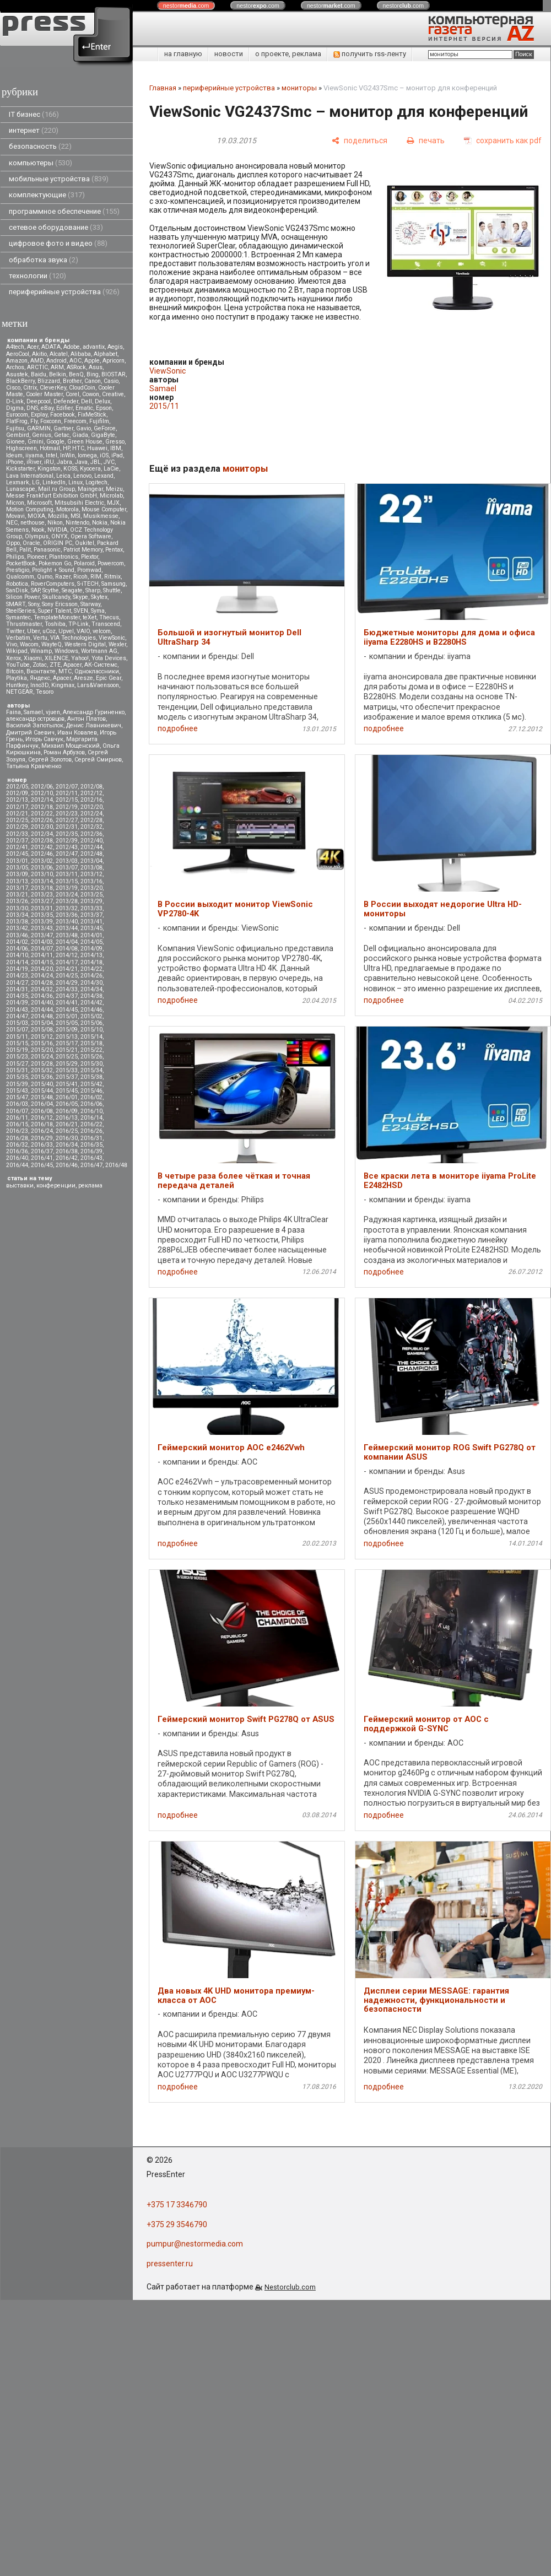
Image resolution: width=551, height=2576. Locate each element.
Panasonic (47, 549)
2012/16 (91, 799)
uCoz (49, 631)
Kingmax (62, 685)
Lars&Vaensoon (98, 685)
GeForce (105, 428)
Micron (15, 502)
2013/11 (67, 874)
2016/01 (67, 1097)
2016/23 (17, 1131)
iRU (49, 462)
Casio (111, 381)
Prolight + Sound (53, 570)
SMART (15, 604)
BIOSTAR (113, 374)
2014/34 (91, 989)
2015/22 (91, 1050)
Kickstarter (20, 468)
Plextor (89, 556)
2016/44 (17, 1165)
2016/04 (42, 1104)
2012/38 (42, 840)
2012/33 (17, 834)
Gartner (63, 428)
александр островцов (35, 718)
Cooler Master (44, 394)
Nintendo (77, 522)
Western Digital (85, 644)
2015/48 (42, 1097)
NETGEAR (19, 691)
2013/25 (91, 894)
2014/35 (17, 996)
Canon (92, 381)
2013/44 (67, 928)
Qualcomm (20, 576)
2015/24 (42, 1056)
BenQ (76, 374)
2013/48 (67, 935)
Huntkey (17, 685)
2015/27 (17, 1063)
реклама (90, 1185)
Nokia (99, 522)
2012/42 (42, 847)
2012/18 (42, 807)
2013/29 (91, 901)
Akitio (39, 354)
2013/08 (91, 867)
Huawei (97, 448)
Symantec (18, 617)
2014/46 (91, 1009)
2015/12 (42, 1036)
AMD (37, 360)
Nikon (55, 522)
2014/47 (17, 1016)
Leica (63, 475)
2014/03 (42, 942)
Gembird (17, 435)
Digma (15, 408)
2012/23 (67, 813)
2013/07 (67, 867)
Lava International (29, 475)
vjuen (53, 712)
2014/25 (67, 975)
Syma (98, 610)
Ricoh (80, 576)
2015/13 (67, 1036)
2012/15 (67, 799)
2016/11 (17, 1117)
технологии (37, 276)
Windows (66, 651)
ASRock (76, 367)
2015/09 (67, 1029)
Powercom (111, 563)
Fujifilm (99, 421)
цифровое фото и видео (58, 243)
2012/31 (67, 826)
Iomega (87, 455)
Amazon (17, 360)
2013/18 (42, 888)
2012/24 (91, 813)
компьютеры (40, 163)
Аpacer (72, 664)
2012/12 (91, 793)
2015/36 (42, 1077)
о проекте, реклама (288, 54)
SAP (35, 590)
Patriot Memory (82, 549)
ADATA (51, 346)
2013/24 (67, 894)
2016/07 (17, 1111)
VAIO (83, 631)
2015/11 (17, 1036)
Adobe (71, 346)
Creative (113, 394)
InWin (67, 455)
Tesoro (44, 691)
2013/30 (17, 908)
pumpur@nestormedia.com (195, 2243)
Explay (39, 414)
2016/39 (91, 1151)
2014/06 (17, 948)
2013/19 (67, 888)
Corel (72, 394)
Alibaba (81, 354)
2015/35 (17, 1077)
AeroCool (17, 354)
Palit (25, 549)
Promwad (89, 570)
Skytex (99, 597)
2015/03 (17, 1023)
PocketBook (21, 563)
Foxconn (50, 421)
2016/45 (42, 1165)
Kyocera (90, 468)
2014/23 (17, 975)
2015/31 (17, 1070)
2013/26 (17, 901)
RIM (95, 576)
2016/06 (91, 1104)
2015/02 (91, 1016)
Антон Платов (86, 718)
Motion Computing (29, 509)
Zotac (40, 664)
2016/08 (42, 1111)
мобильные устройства (59, 179)
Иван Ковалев (77, 732)
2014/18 (91, 962)
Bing (93, 374)
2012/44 (91, 847)
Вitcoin (15, 671)
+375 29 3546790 (177, 2224)
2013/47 (42, 935)
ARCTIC (37, 367)
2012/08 (91, 786)
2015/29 (67, 1063)
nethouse (32, 522)
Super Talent (54, 610)
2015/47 (17, 1097)
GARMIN (39, 428)
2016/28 (17, 1138)
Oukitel (84, 543)
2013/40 (67, 921)
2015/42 (91, 1084)
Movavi (15, 516)
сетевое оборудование (56, 227)
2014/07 (42, 948)
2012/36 (91, 834)
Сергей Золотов (50, 759)
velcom (102, 631)
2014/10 (17, 955)
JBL (95, 462)
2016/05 (67, 1104)
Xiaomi (33, 658)
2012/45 (17, 853)
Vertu (40, 637)
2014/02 (17, 942)
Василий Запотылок (34, 725)
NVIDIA (57, 529)
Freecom (75, 421)
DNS (32, 408)
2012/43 (67, 847)
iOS (104, 455)
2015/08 (42, 1029)
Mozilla (58, 516)
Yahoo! (80, 658)
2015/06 (91, 1023)
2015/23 (17, 1056)
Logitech (96, 482)
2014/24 (42, 975)
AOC (75, 360)
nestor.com (186, 5)
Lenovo (82, 475)
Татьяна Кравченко (33, 766)
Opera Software (91, 536)
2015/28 (42, 1063)
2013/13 (17, 881)
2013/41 (91, 921)
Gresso (115, 441)
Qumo (44, 576)
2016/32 (17, 1144)
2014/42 (91, 1002)
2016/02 (91, 1097)
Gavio (83, 428)
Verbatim (18, 637)
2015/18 (91, 1043)
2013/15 (67, 881)
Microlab (111, 495)
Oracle (31, 543)
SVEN (81, 610)
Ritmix (112, 576)
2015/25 (67, 1056)
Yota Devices (108, 658)
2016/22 (91, 1124)
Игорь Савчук (44, 739)
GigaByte (103, 435)
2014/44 (42, 1009)
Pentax (114, 549)
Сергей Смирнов (98, 759)
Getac (61, 435)
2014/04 (67, 942)
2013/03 (67, 861)
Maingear (90, 489)
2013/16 (91, 881)
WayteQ (51, 644)
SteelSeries (20, 610)
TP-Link (78, 624)
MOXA (36, 516)
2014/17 (67, 962)
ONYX (59, 536)
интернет (33, 130)
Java (81, 462)
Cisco (13, 387)
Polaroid (84, 563)
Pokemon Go (55, 563)
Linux (75, 482)
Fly (33, 421)
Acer (33, 346)
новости (228, 54)
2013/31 (42, 908)
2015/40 (42, 1084)
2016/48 (116, 1165)
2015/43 (17, 1090)
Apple (92, 360)
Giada (80, 435)
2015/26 (91, 1056)
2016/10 (91, 1111)
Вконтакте (41, 671)
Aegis (115, 346)
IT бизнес (34, 114)
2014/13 (91, 955)
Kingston (49, 468)
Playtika (16, 678)
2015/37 (67, 1077)
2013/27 (42, 901)
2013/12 (91, 874)
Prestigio (17, 570)
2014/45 (67, 1009)
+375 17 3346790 (177, 2204)
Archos (15, 367)
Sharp (92, 590)
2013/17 (17, 888)
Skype (80, 597)
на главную (183, 54)
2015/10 (91, 1029)
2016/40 (17, 1158)
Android (56, 360)
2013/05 (17, 867)
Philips (15, 556)
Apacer (62, 678)
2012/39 (67, 840)
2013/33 (91, 908)
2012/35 (67, 834)
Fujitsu (15, 428)
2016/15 (17, 1124)
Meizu (114, 489)
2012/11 (67, 793)
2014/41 (67, 1002)
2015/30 (91, 1063)
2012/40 (91, 840)
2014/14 (17, 962)
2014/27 (17, 982)
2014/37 (67, 996)
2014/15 (42, 962)
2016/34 (67, 1144)
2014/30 (91, 982)
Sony (33, 604)
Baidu (38, 374)
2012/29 (17, 826)
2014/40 (42, 1002)
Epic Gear (108, 678)
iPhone (15, 462)
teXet (89, 617)
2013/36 (67, 915)
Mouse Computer (104, 509)
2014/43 (17, 1009)
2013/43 (42, 928)
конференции (55, 1185)
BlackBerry (20, 381)
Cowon (90, 394)
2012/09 (17, 793)
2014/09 (91, 948)
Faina (13, 712)
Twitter (15, 631)
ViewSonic (112, 637)
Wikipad (17, 651)
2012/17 (17, 807)
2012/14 (42, 799)
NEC (12, 522)
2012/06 (42, 786)
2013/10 (42, 874)
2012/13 (17, 799)
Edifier (64, 408)
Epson (104, 408)
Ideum (14, 455)
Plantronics (63, 556)
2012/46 (42, 853)
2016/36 (17, 1151)
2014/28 (42, 982)
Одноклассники (96, 671)
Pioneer (36, 556)
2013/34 (17, 915)
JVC (109, 462)
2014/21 (67, 969)
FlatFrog (17, 421)
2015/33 (67, 1070)
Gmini (36, 441)
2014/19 (17, 969)
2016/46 (67, 1165)
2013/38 (17, 921)
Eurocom (17, 414)
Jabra (64, 462)
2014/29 (67, 982)
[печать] (425, 140)
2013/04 (91, 861)
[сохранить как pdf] (502, 140)
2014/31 (17, 989)
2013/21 (17, 894)
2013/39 (42, 921)
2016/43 (91, 1158)
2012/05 (17, 786)
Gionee (15, 441)
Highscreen (21, 448)
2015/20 (42, 1050)
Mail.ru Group (56, 489)
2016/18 (42, 1124)
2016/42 (67, 1158)
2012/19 (67, 807)
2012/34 (42, 834)
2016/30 (67, 1138)
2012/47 (67, 853)
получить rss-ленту (369, 54)
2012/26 (42, 820)
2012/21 (17, 813)
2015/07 (17, 1029)
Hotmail (50, 448)
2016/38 (67, 1151)
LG (36, 482)
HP (66, 448)
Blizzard (48, 381)
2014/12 (67, 955)
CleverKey (53, 387)
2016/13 (67, 1117)
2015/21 (67, 1050)
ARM (57, 367)
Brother (72, 381)
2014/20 (42, 969)
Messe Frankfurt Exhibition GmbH (51, 495)
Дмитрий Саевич (30, 732)
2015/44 (42, 1090)
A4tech (15, 346)
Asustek (17, 374)
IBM (115, 448)
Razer (63, 576)
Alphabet (105, 354)
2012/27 (67, 820)
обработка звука (43, 260)
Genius (41, 435)
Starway (90, 604)
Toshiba (55, 624)
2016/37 (42, 1151)
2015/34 (91, 1070)
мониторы (299, 88)
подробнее (178, 728)
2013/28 (67, 901)
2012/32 (91, 826)
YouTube (18, 664)
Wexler (117, 644)
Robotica (17, 583)
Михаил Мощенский (70, 745)
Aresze (83, 678)
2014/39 (17, 1002)
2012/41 (17, 847)
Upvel (66, 631)
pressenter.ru (170, 2263)
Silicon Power (23, 597)
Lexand (104, 475)
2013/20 (91, 888)
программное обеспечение (64, 211)
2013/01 (17, 861)
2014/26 (91, 975)
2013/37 (91, 915)
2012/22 (42, 813)
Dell (86, 401)
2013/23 (42, 894)
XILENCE (56, 658)
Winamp (41, 651)
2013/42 (17, 928)
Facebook (62, 414)
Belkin (57, 374)
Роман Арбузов (64, 752)
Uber (33, 631)
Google (55, 441)
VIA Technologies (73, 637)
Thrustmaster (24, 624)
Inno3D (39, 685)
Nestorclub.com (290, 2287)
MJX (113, 502)
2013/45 (91, 928)
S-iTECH (88, 583)
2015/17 (67, 1043)
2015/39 (17, 1084)
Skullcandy (56, 597)
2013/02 (42, 861)
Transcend (105, 624)
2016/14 (91, 1117)
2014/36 (42, 996)
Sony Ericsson (60, 604)
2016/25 (67, 1131)
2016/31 (91, 1138)
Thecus (109, 617)
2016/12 (42, 1117)
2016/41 (42, 1158)
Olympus (36, 536)
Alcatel (59, 354)
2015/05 (67, 1023)
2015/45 (67, 1090)
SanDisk (17, 590)
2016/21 (67, 1124)
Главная (162, 88)
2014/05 (91, 942)
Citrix (30, 387)
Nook (38, 529)
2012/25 (17, 820)
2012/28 (91, 820)
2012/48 (91, 853)
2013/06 (42, 867)
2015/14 (91, 1036)
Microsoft (39, 502)
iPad (117, 455)
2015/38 (91, 1077)
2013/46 (17, 935)
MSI (75, 516)
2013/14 (42, 881)
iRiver (33, 462)
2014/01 (91, 935)
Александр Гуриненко (94, 712)
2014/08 (67, 948)
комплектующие (47, 195)
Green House (84, 441)
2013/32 (67, 908)
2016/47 (91, 1165)
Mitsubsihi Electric (79, 502)
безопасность (40, 146)
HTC (78, 448)
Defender (65, 401)
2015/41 (67, 1084)
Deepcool (38, 401)
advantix (94, 346)
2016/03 (17, 1104)
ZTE (55, 664)
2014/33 (67, 989)
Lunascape (20, 489)
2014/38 (91, 996)
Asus (95, 367)
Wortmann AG (99, 651)
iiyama (34, 455)
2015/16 (42, 1043)
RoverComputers (52, 583)
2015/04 (42, 1023)
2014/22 (91, 969)
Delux (102, 401)
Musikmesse (100, 516)
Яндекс (40, 678)
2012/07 (67, 786)
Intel (51, 455)
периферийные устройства (64, 292)
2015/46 (91, 1090)
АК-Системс (100, 664)
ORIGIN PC (57, 543)
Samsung (113, 583)
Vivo (11, 644)
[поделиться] (359, 140)
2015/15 (17, 1043)
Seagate (72, 590)
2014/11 (42, 955)
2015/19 (17, 1050)
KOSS (70, 468)
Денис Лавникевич (93, 725)
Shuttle (112, 590)
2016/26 (91, 1131)
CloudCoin (82, 387)
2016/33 (42, 1144)
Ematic (84, 408)
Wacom (29, 644)
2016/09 (67, 1111)
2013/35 (42, 915)
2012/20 (91, 807)
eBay (47, 408)
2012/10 (42, 793)
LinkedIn (54, 482)
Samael (33, 712)
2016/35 (91, 1144)
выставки (20, 1185)
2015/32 (42, 1070)
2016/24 (42, 1131)
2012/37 (17, 840)
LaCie (111, 468)
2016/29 (42, 1138)
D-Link (15, 401)
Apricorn (113, 360)
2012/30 (42, 826)
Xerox (13, 658)
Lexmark (17, 482)
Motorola (67, 509)
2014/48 (42, 1016)
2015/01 (67, 1016)
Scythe (50, 590)
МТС (65, 671)
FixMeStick (92, 414)
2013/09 (17, 874)
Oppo (13, 543)
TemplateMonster (57, 617)
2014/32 (42, 989)
